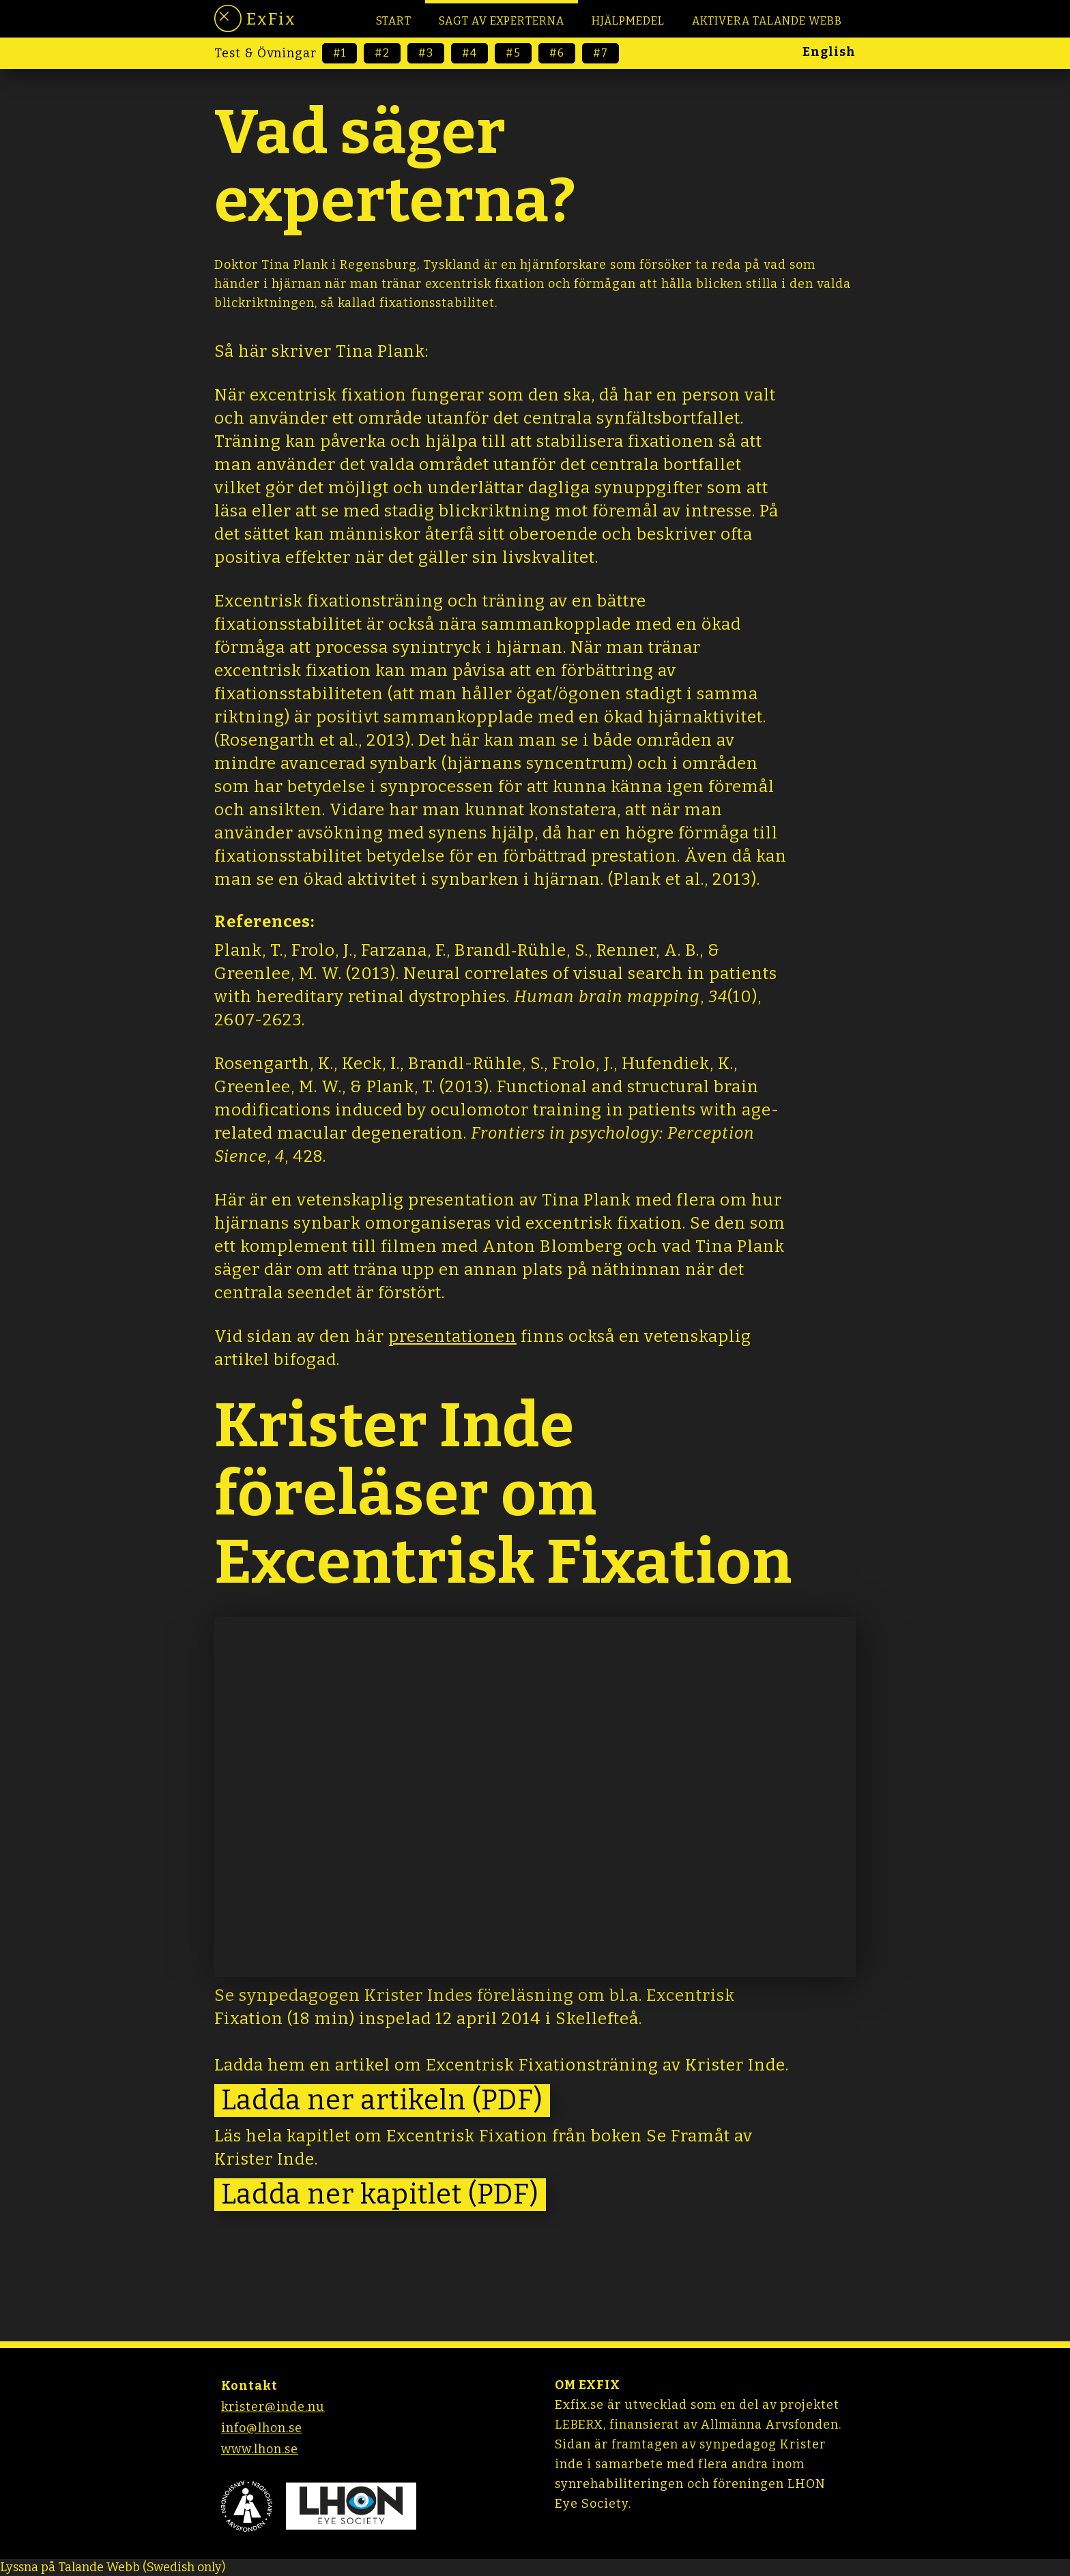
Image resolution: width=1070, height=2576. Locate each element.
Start (393, 20)
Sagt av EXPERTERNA (501, 20)
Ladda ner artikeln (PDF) (382, 2100)
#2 (382, 52)
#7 (600, 52)
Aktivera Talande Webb (767, 20)
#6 (556, 52)
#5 (513, 52)
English (829, 51)
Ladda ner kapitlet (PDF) (380, 2194)
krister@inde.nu (273, 2406)
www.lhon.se (259, 2449)
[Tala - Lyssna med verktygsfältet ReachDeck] (112, 2567)
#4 (469, 52)
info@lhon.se (261, 2427)
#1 (339, 52)
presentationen (452, 1336)
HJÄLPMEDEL (628, 20)
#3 (425, 52)
